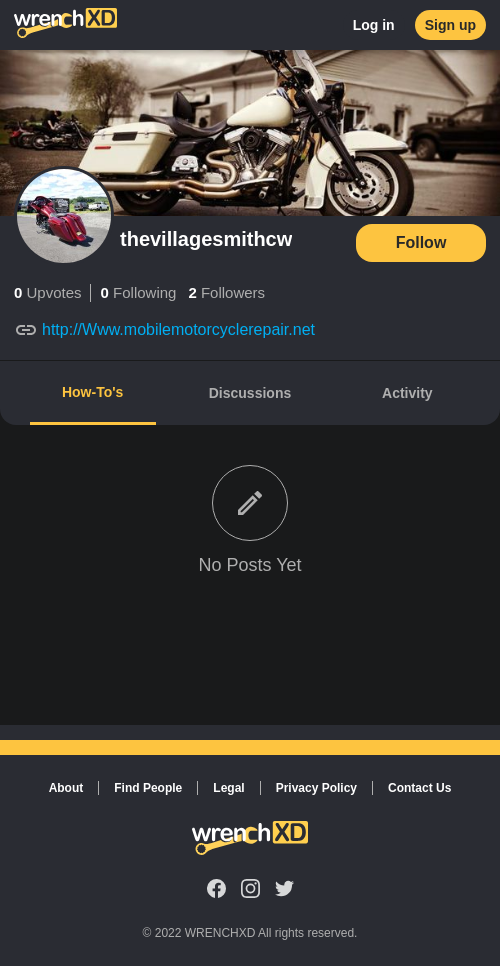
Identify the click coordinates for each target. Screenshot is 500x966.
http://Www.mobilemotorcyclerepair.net (178, 329)
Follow (421, 242)
